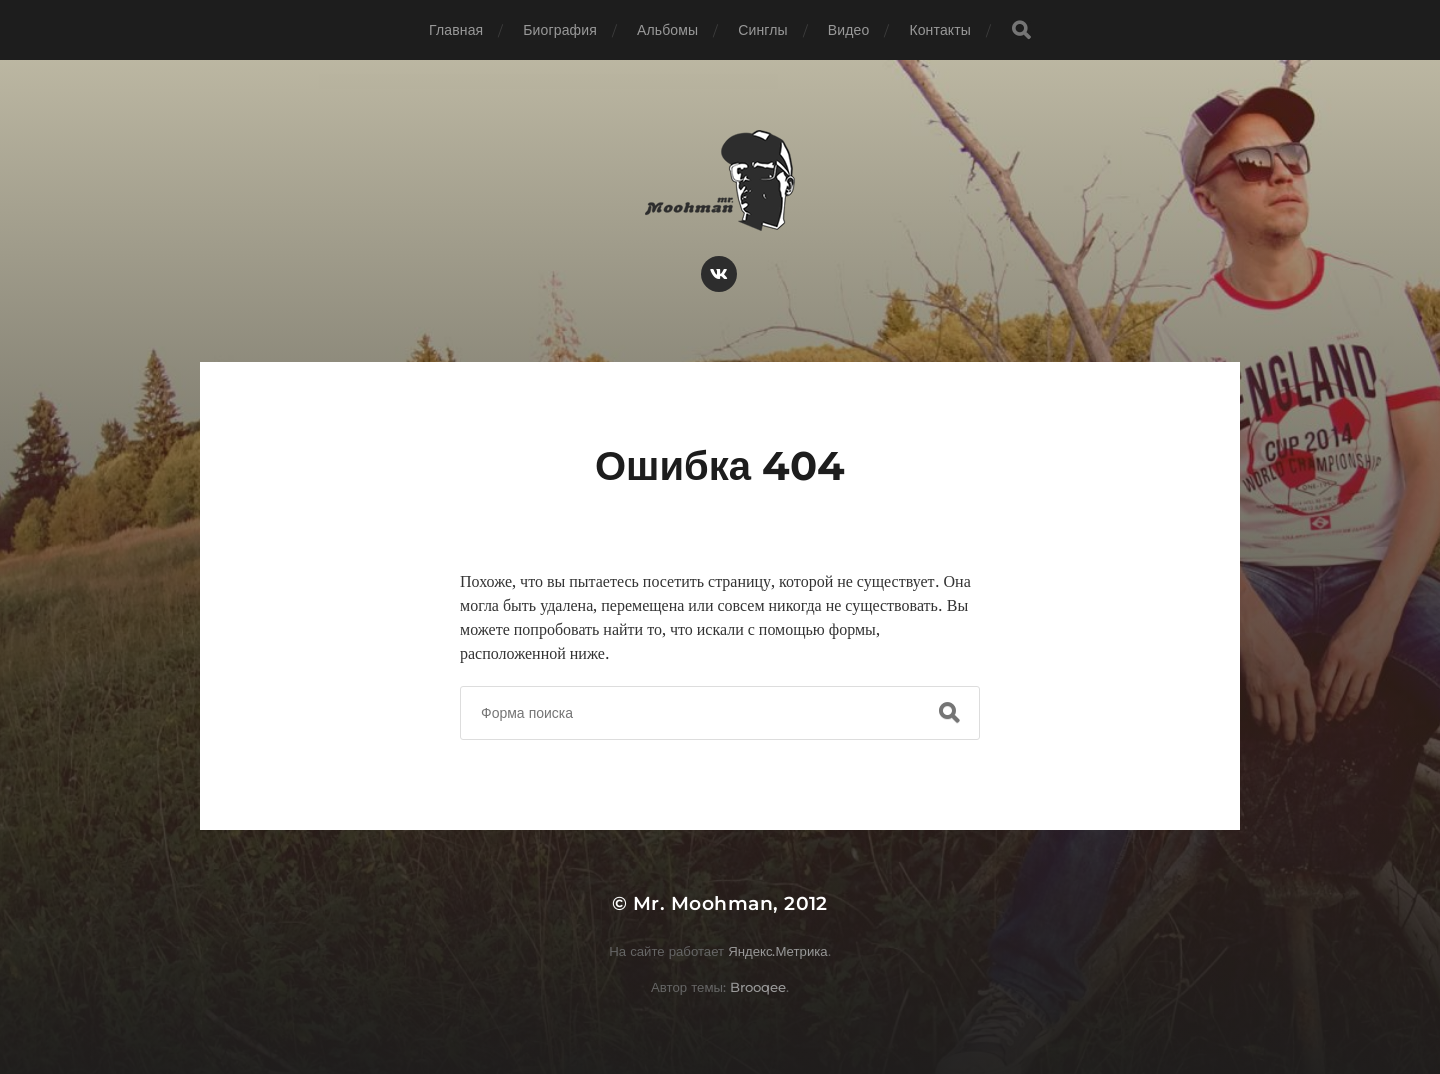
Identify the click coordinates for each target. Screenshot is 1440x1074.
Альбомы (667, 30)
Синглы (763, 30)
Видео (849, 30)
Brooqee (758, 987)
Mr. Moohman (703, 903)
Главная (456, 30)
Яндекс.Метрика (778, 951)
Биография (560, 30)
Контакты (940, 30)
